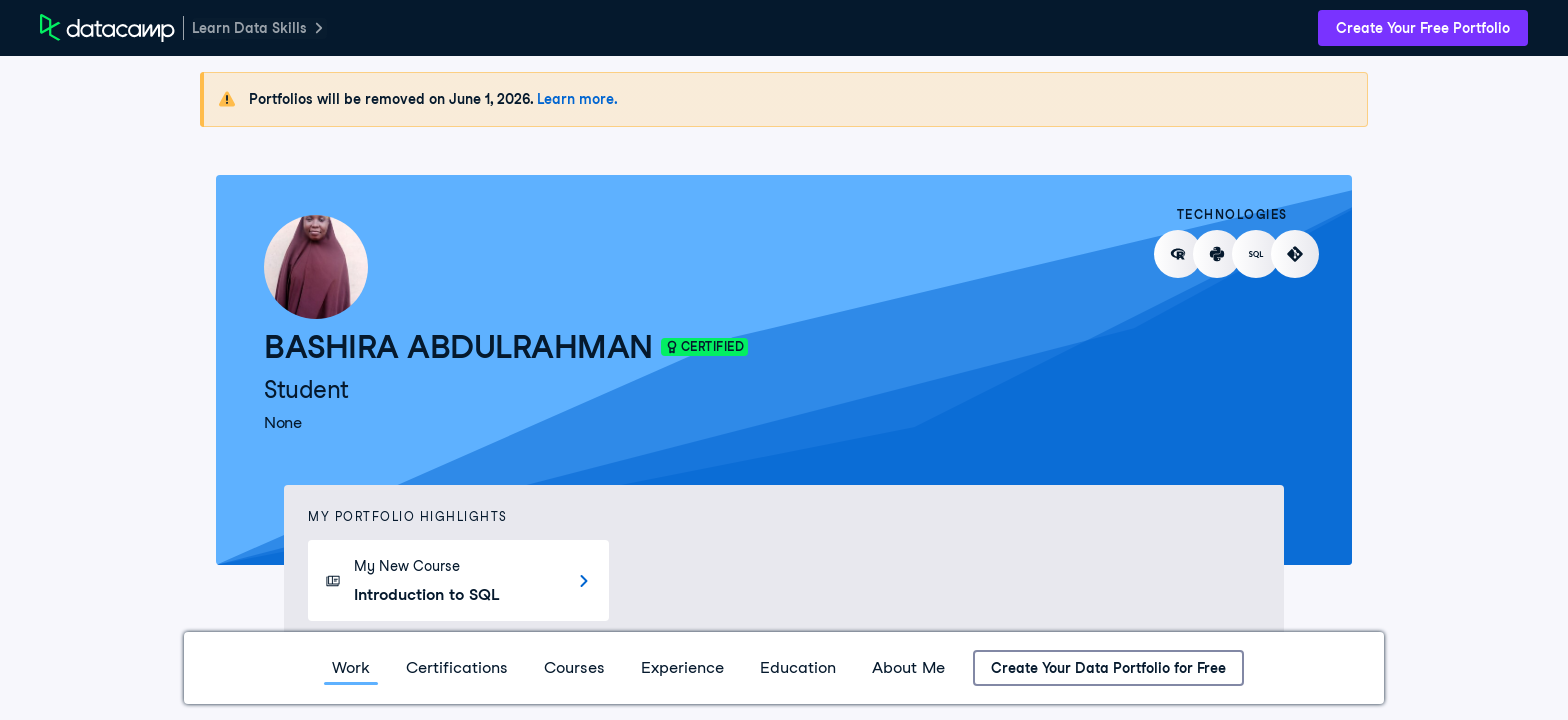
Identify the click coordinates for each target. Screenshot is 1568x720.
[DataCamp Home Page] (107, 28)
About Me (908, 667)
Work (351, 667)
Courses (574, 667)
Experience (682, 667)
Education (798, 667)
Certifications (457, 667)
